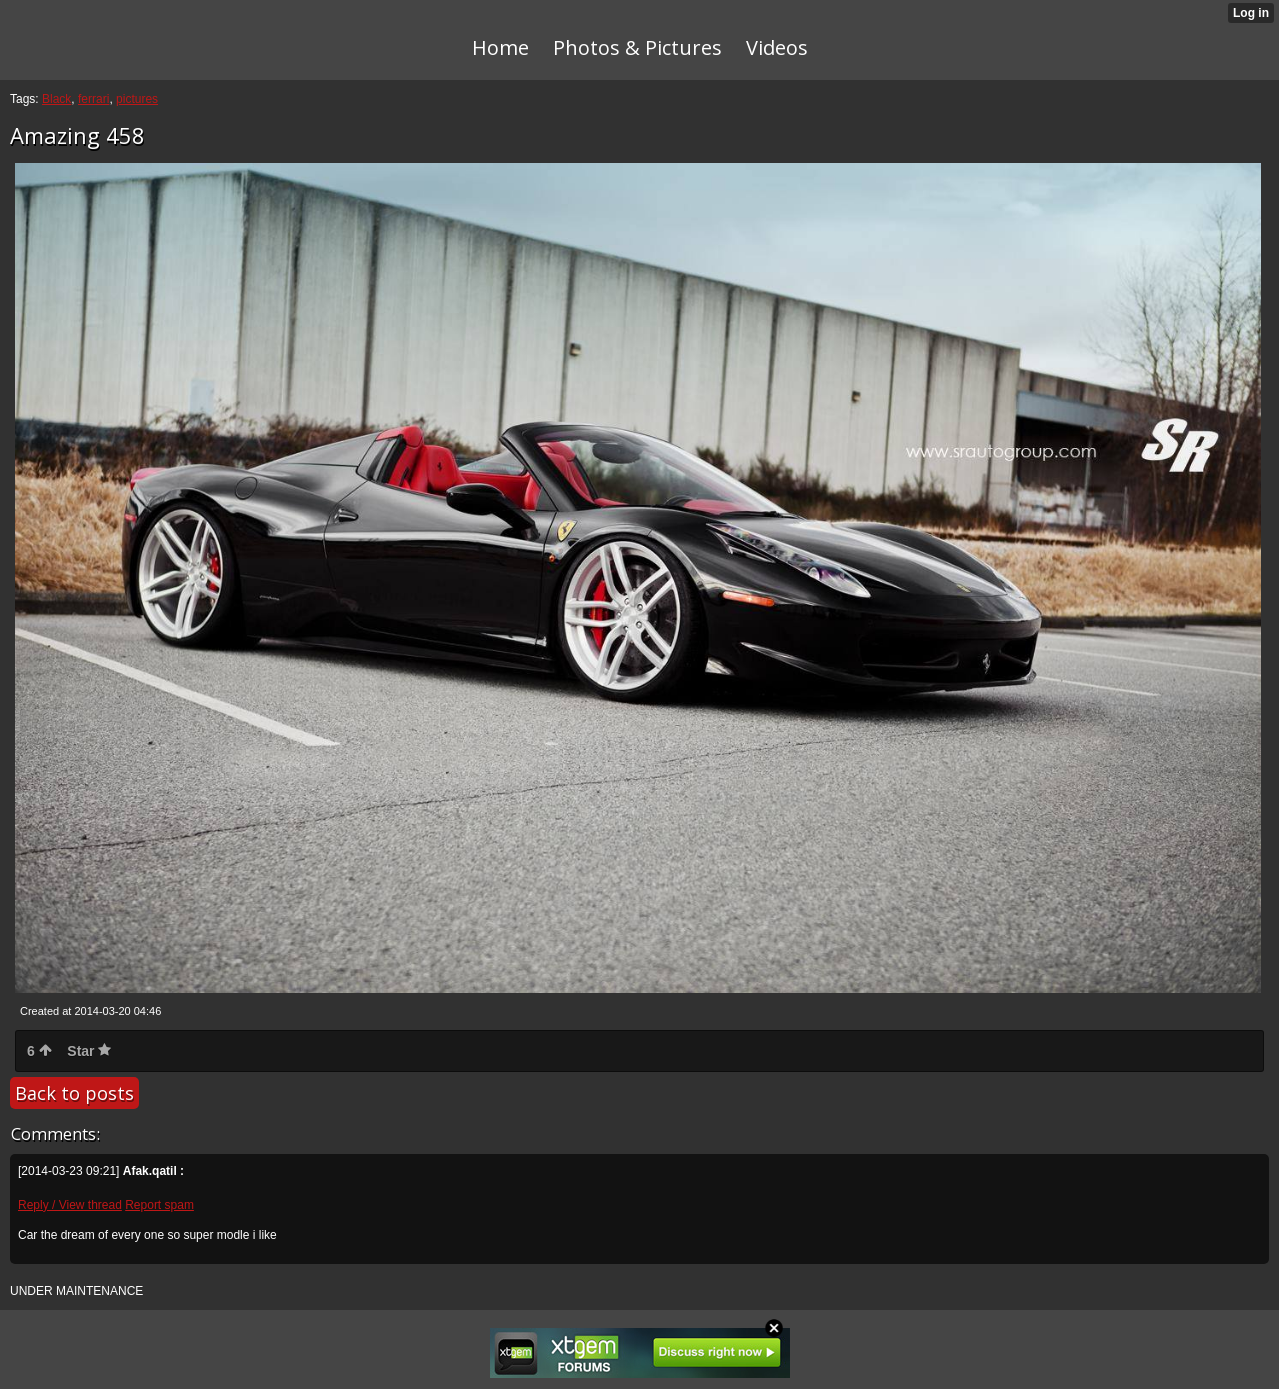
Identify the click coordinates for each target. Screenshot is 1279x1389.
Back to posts (74, 1093)
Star (89, 1051)
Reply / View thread (70, 1205)
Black (56, 99)
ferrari (93, 99)
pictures (137, 99)
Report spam (159, 1205)
